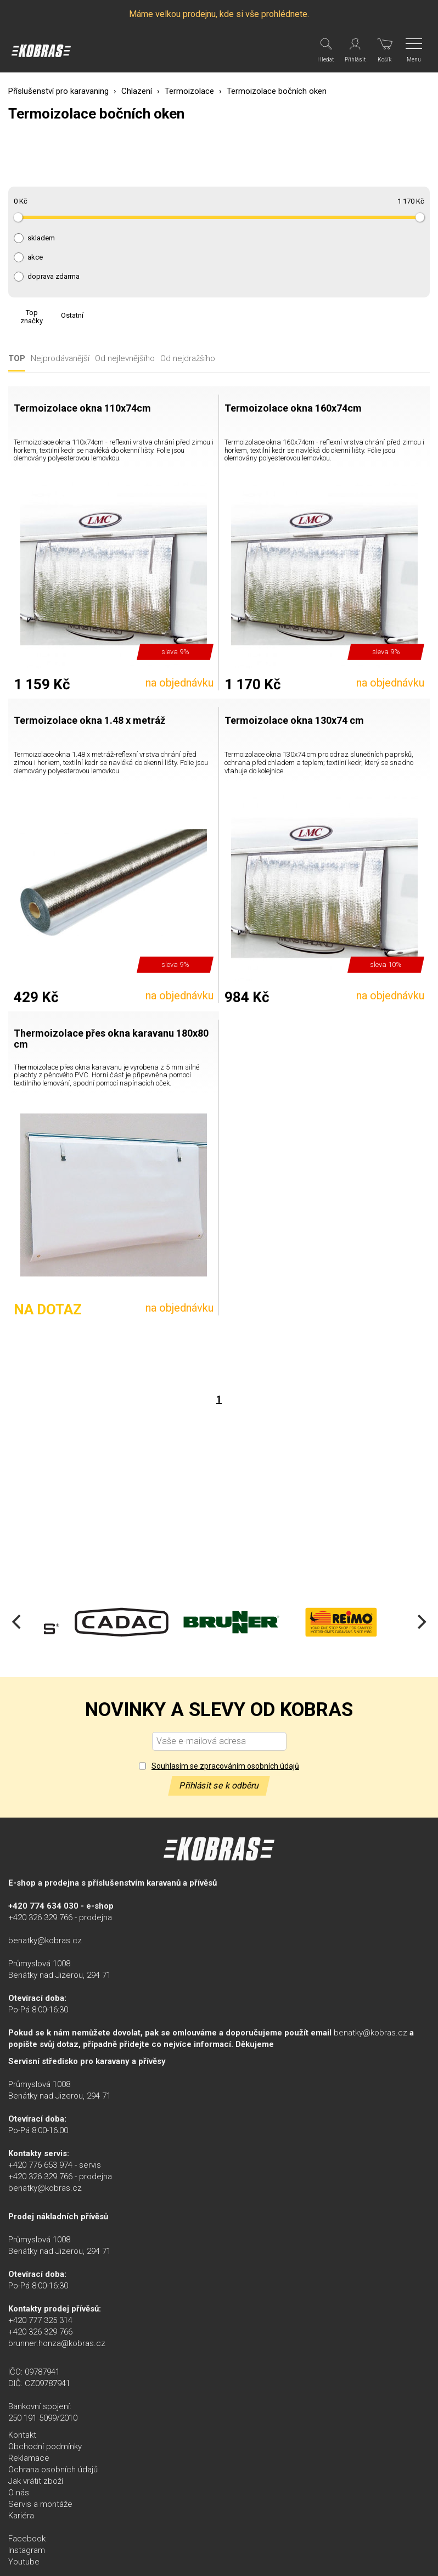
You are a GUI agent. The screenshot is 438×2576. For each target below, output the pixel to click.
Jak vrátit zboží (35, 2481)
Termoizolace (189, 91)
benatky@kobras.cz (45, 1940)
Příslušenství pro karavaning (58, 91)
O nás (18, 2493)
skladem (41, 238)
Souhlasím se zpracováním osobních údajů (225, 1766)
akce (35, 257)
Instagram (26, 2550)
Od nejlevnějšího (125, 358)
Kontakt (22, 2435)
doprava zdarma (53, 276)
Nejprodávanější (60, 358)
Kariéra (21, 2516)
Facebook (27, 2539)
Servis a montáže (40, 2504)
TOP (16, 358)
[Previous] (17, 1622)
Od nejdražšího (187, 358)
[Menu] (415, 50)
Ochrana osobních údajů (53, 2469)
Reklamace (28, 2458)
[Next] (420, 1622)
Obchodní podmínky (45, 2446)
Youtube (24, 2562)
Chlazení (136, 91)
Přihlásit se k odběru (219, 1785)
